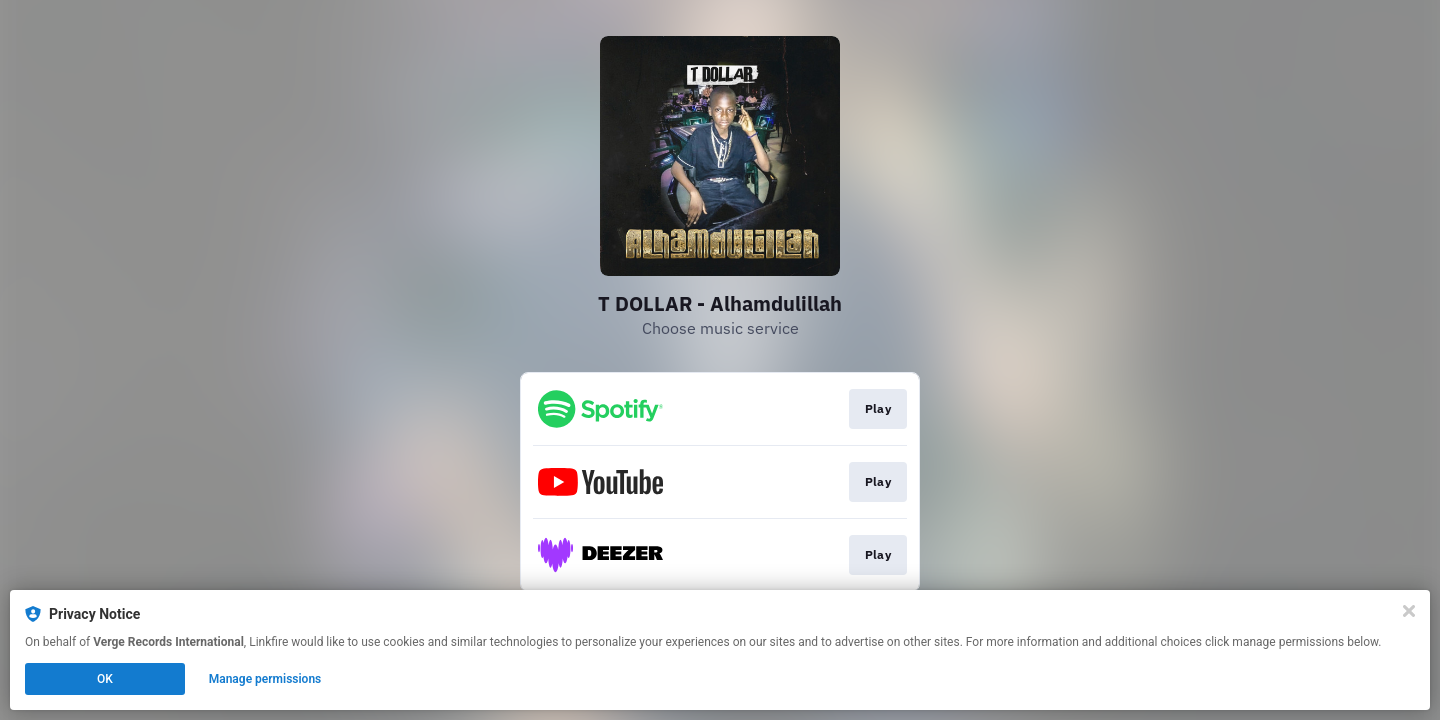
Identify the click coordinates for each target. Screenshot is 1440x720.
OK (105, 679)
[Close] (1409, 611)
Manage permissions (265, 679)
